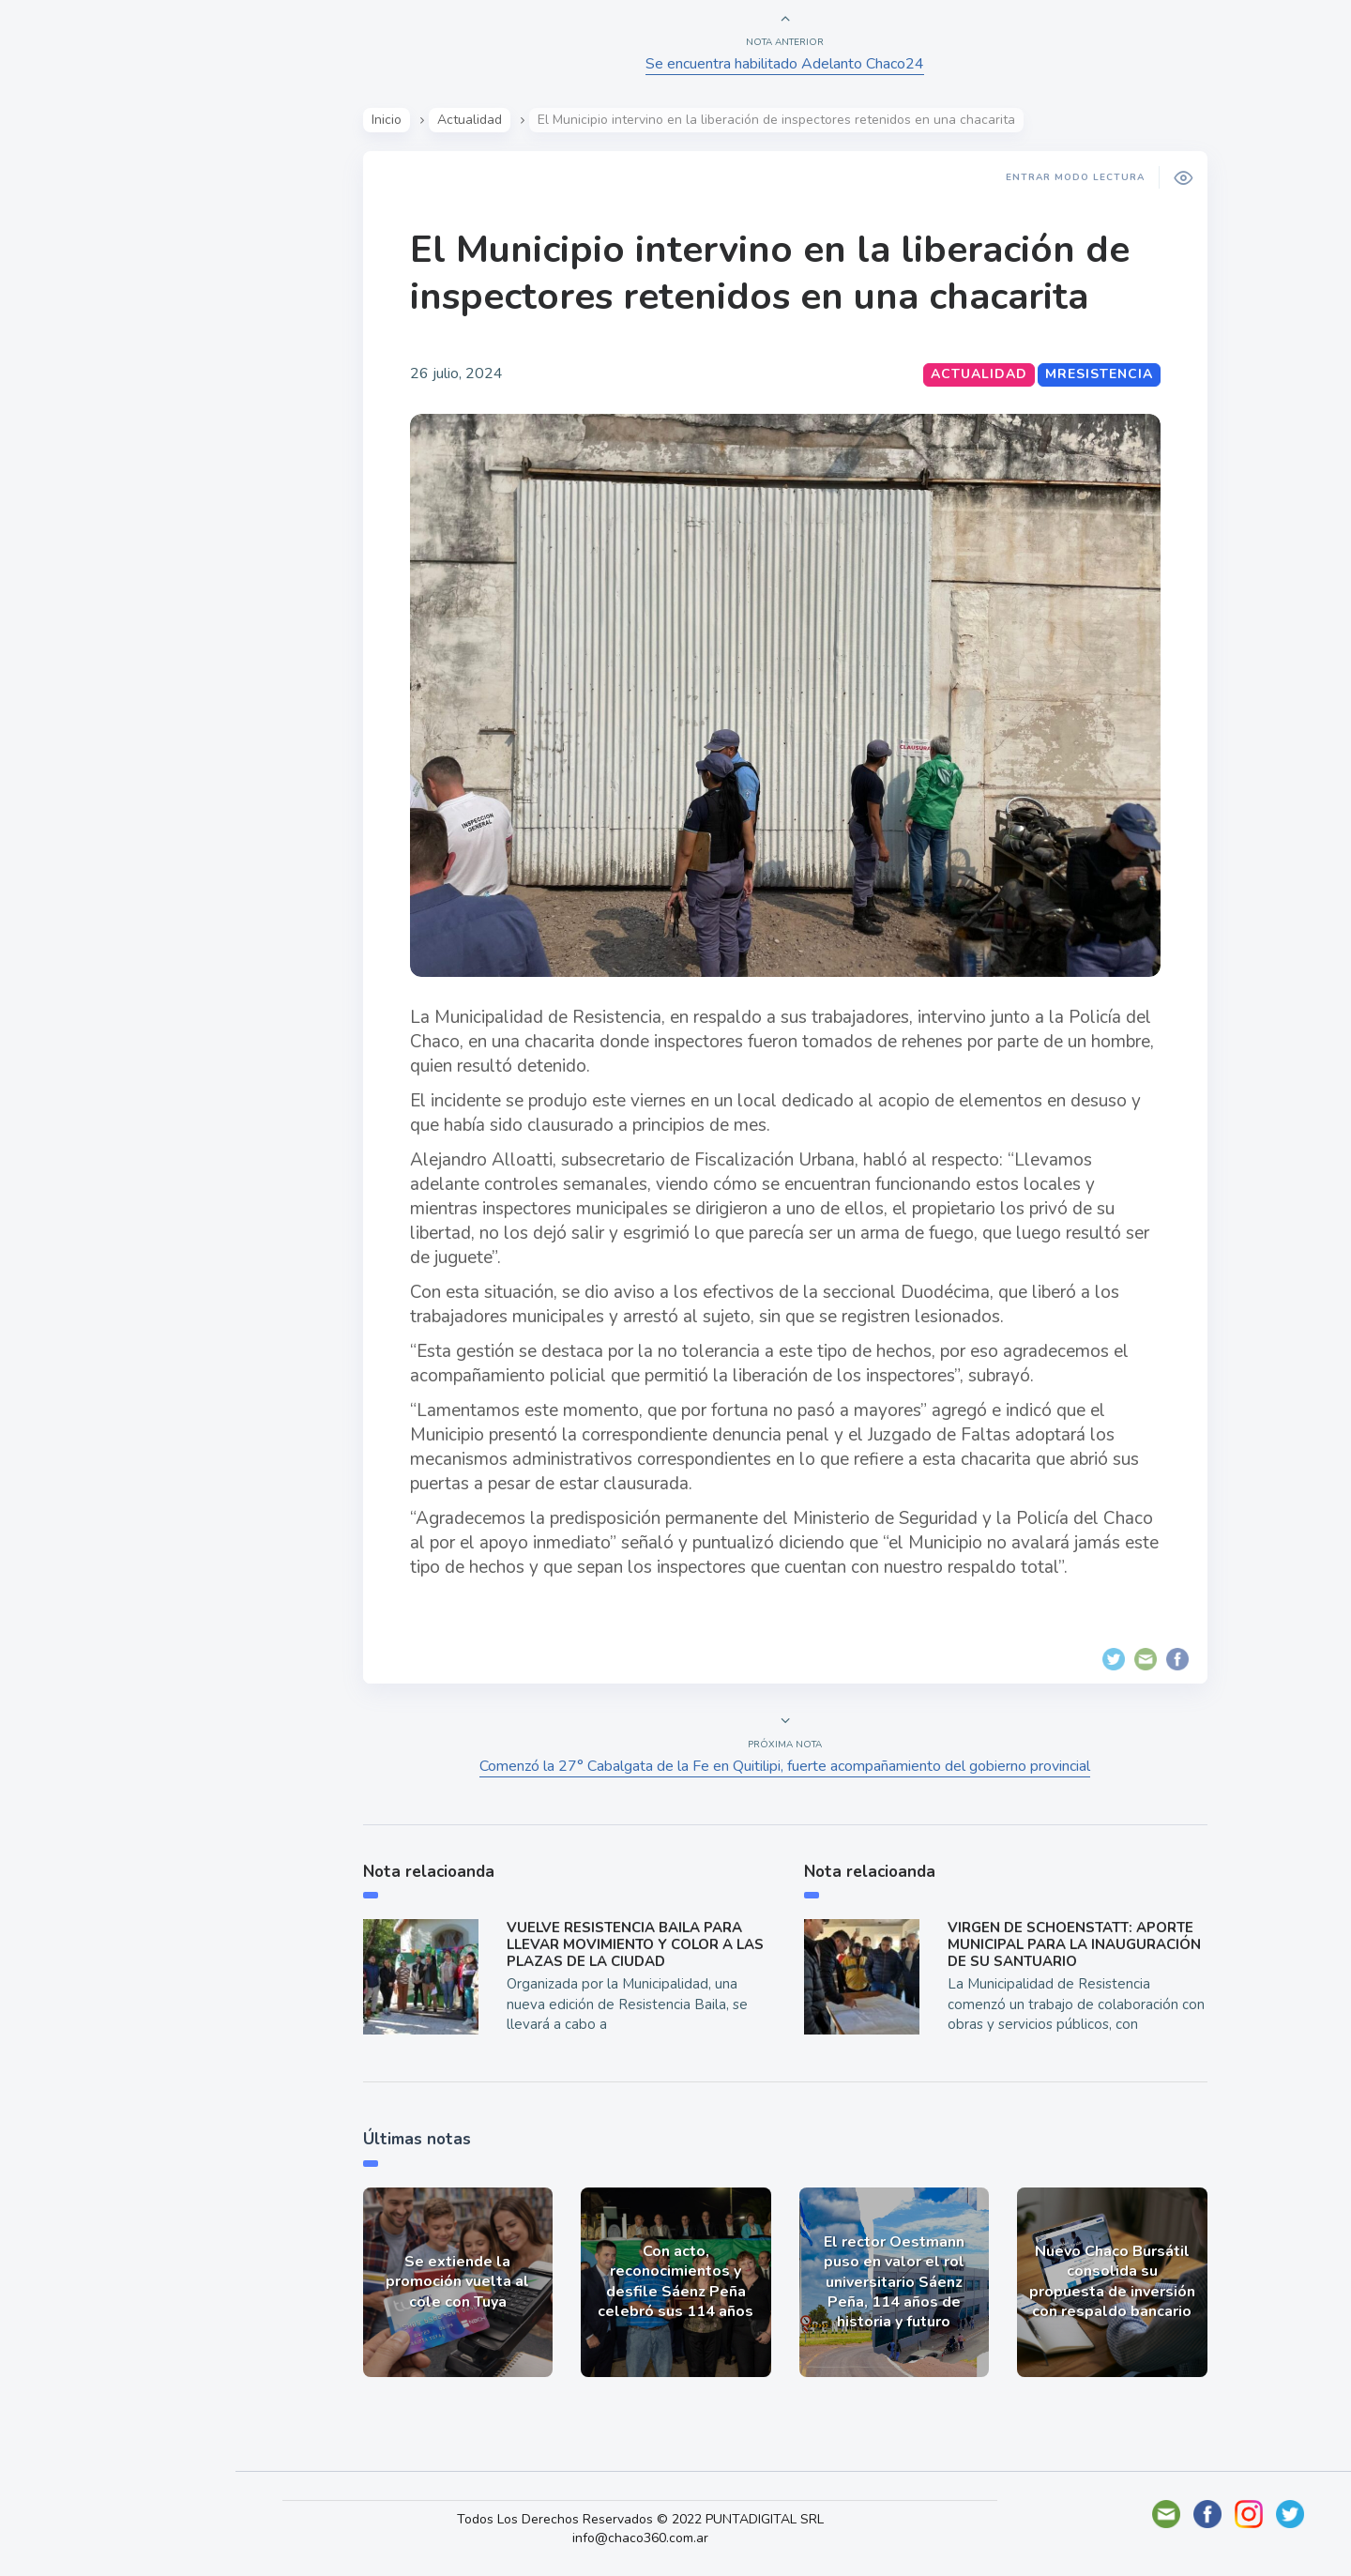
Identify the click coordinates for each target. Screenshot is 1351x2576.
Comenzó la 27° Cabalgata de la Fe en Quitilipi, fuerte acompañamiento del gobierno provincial (788, 1766)
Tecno (61, 423)
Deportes (74, 467)
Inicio (389, 120)
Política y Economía (113, 336)
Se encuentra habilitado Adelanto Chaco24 (788, 63)
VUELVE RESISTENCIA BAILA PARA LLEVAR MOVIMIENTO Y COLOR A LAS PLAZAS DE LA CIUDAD (638, 1944)
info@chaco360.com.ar (652, 2538)
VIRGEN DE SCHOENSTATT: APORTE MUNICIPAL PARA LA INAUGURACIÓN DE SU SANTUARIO (1077, 1944)
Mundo (65, 380)
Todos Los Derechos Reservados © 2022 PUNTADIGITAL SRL (651, 2519)
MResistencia (1102, 374)
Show (60, 292)
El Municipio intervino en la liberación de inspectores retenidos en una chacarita (772, 273)
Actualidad (80, 247)
